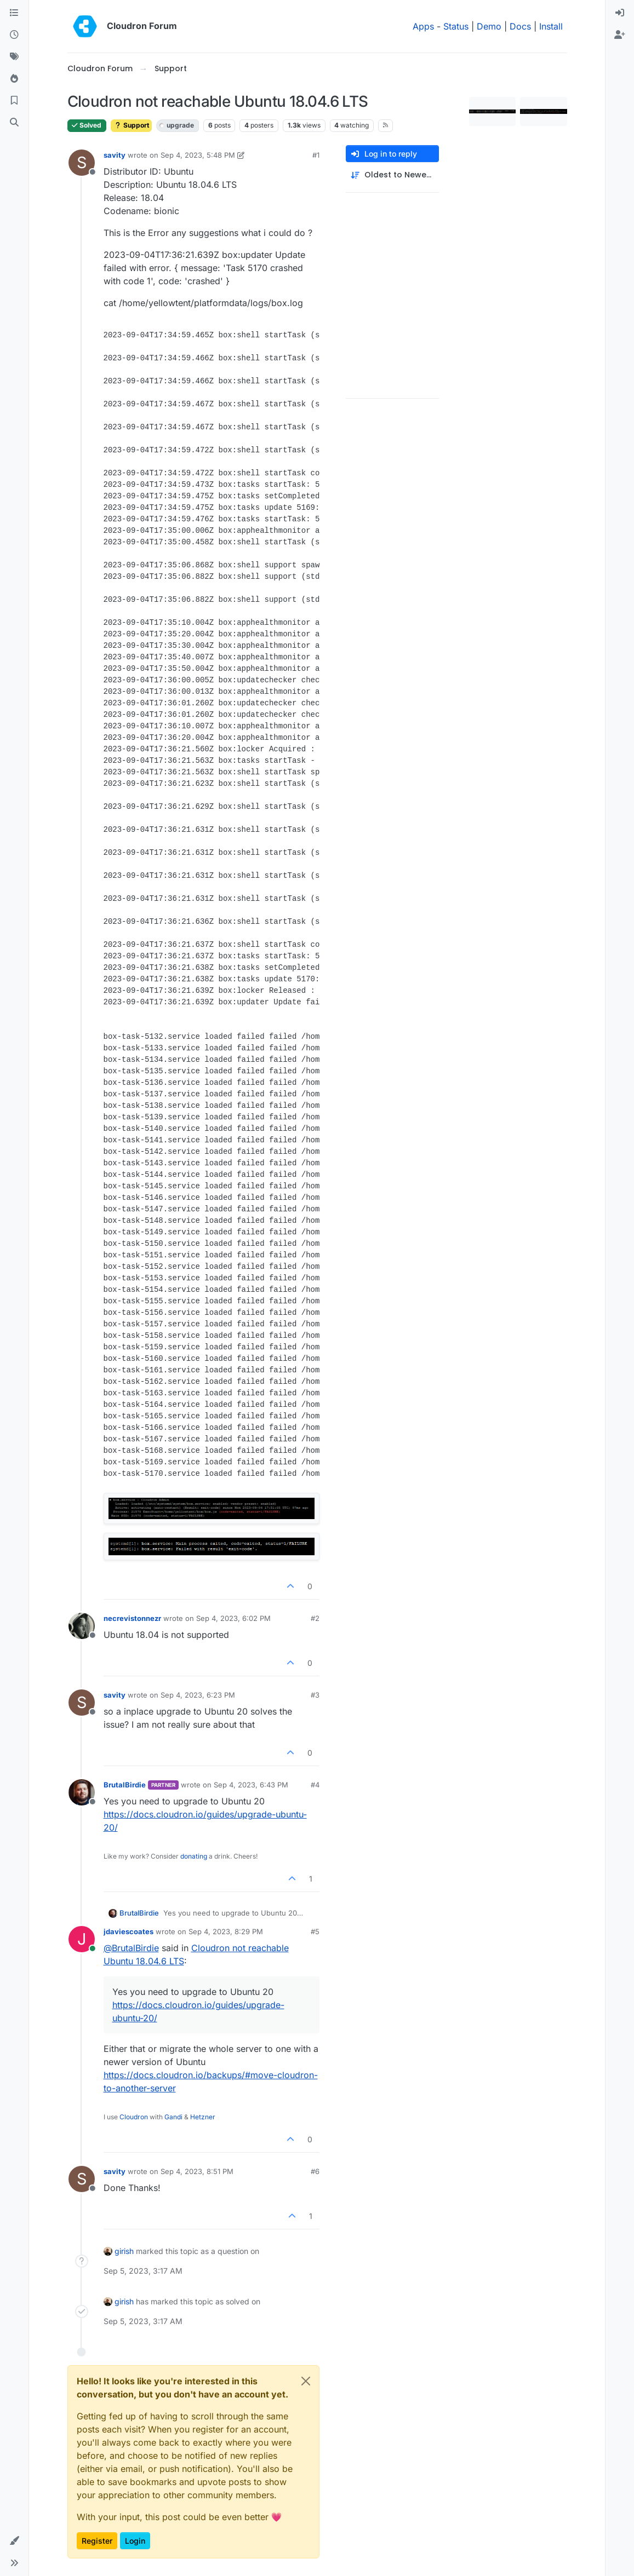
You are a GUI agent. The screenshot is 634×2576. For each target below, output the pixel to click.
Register (97, 2540)
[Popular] (14, 79)
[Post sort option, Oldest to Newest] (392, 174)
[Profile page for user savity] (81, 163)
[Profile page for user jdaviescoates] (81, 1939)
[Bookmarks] (14, 101)
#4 (315, 1784)
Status (456, 26)
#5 (315, 1931)
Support (131, 125)
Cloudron (133, 2117)
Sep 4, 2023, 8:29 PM (226, 1931)
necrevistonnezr (132, 1618)
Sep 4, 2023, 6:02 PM (233, 1618)
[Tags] (14, 57)
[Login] (620, 13)
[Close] (306, 2381)
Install (551, 26)
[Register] (620, 35)
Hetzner (202, 2117)
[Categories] (14, 13)
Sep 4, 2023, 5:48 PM (198, 155)
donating (193, 1856)
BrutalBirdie (125, 1784)
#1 (315, 155)
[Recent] (14, 35)
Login (135, 2540)
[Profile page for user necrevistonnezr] (81, 1626)
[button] (14, 2541)
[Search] (14, 122)
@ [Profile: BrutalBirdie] (131, 1947)
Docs (520, 26)
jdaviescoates (128, 1931)
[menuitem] (620, 13)
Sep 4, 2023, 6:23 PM (198, 1695)
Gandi (173, 2117)
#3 (315, 1695)
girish (124, 2251)
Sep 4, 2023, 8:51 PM (197, 2171)
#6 (315, 2171)
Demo (489, 26)
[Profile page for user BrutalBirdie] (81, 1792)
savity (114, 155)
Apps (423, 26)
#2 (315, 1618)
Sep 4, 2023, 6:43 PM (251, 1784)
